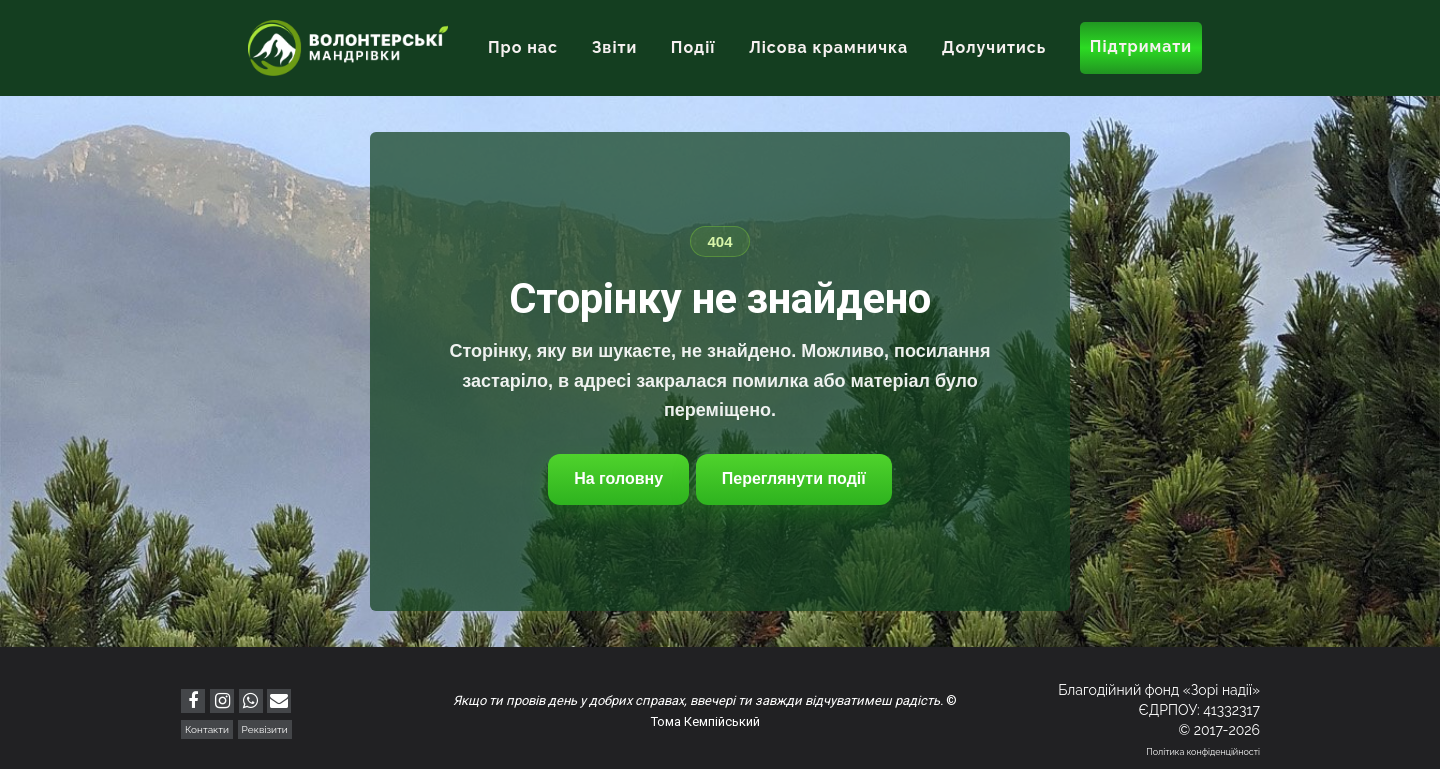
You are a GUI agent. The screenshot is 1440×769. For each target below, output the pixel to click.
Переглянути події (794, 478)
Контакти (207, 729)
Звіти (615, 47)
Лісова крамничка (828, 47)
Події (693, 47)
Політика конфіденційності (1203, 752)
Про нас (523, 47)
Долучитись (994, 47)
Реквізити (265, 729)
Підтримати (1141, 46)
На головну (618, 478)
